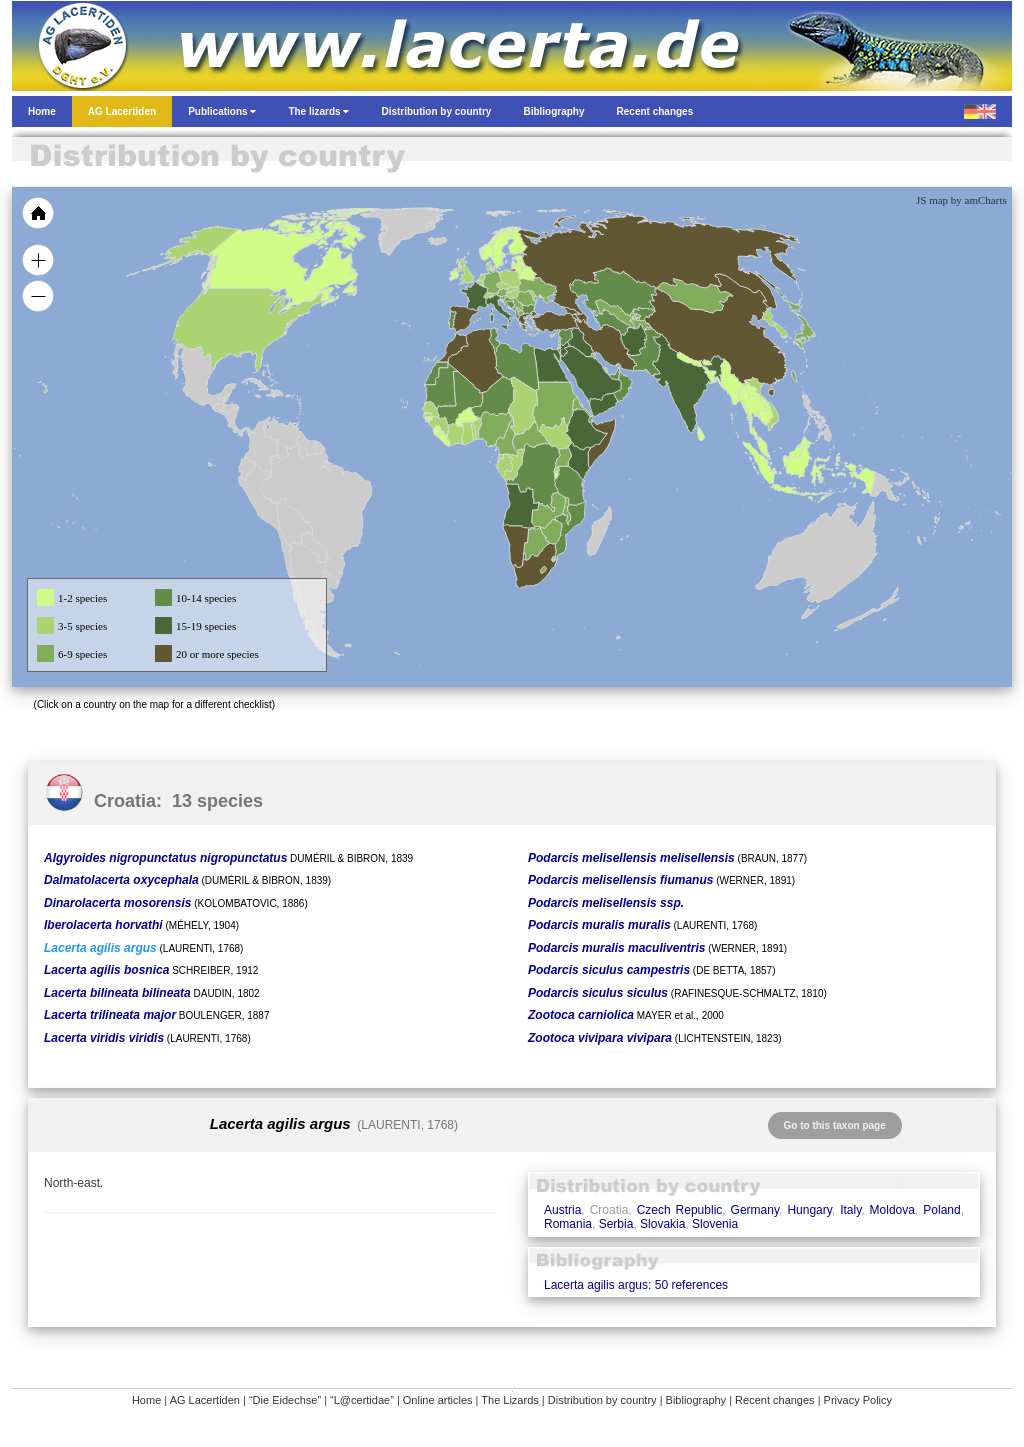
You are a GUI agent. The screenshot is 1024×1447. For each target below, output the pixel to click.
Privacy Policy (858, 1400)
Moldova (892, 1210)
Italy (850, 1210)
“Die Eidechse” (285, 1400)
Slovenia (715, 1224)
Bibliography (696, 1400)
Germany (755, 1210)
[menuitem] (614, 374)
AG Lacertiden (205, 1400)
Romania (568, 1224)
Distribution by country (602, 1400)
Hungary (809, 1210)
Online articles (438, 1400)
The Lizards (509, 1400)
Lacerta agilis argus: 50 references (636, 1285)
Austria (562, 1210)
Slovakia (662, 1224)
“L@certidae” (362, 1400)
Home (146, 1400)
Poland (941, 1210)
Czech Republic (680, 1210)
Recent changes (775, 1400)
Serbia (616, 1224)
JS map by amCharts (961, 200)
